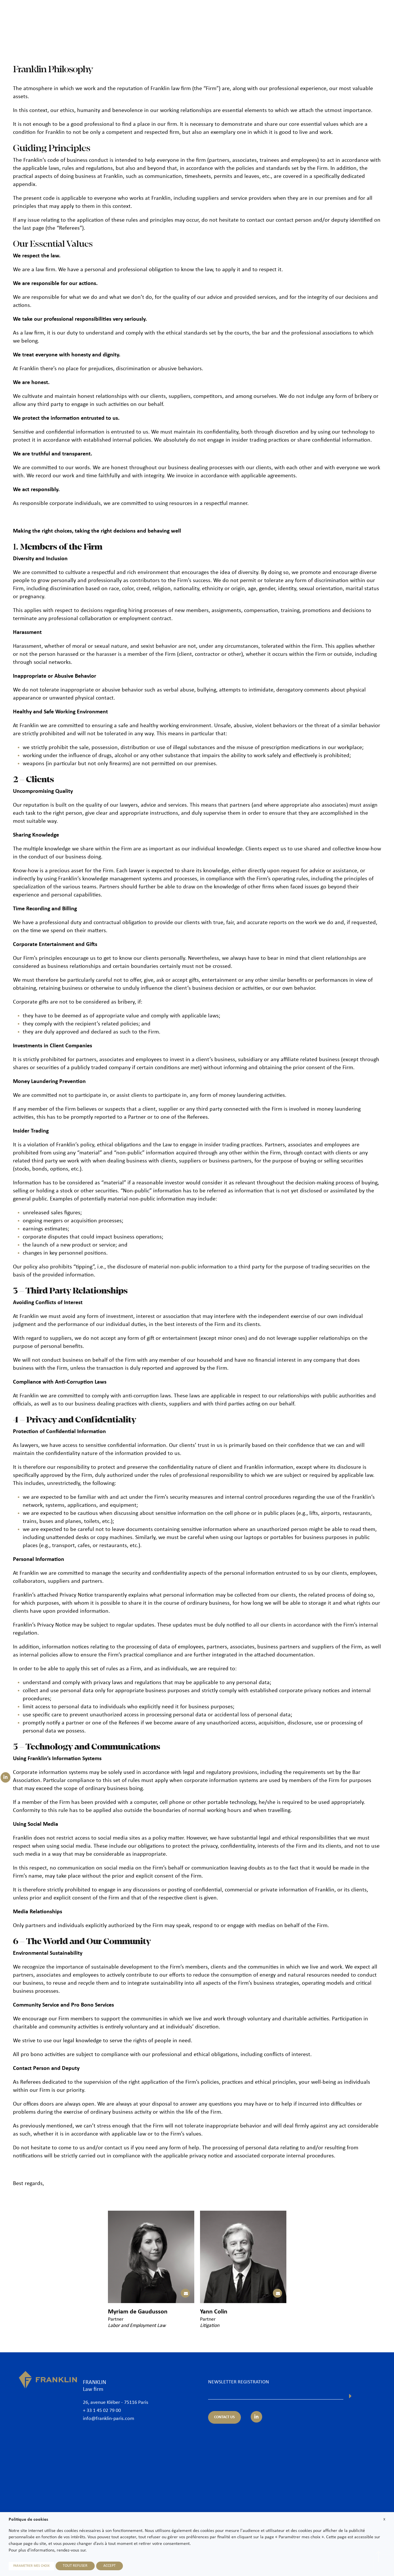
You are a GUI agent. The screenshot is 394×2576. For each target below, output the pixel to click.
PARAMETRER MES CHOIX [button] (31, 2566)
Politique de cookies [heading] (28, 2519)
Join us (349, 13)
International (301, 13)
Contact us (375, 13)
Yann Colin (213, 2312)
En (380, 28)
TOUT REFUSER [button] (75, 2566)
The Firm (190, 13)
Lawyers (216, 13)
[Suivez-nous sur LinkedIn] (5, 1777)
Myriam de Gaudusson (138, 2312)
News (328, 13)
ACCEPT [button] (109, 2566)
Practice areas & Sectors (256, 13)
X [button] (384, 2519)
